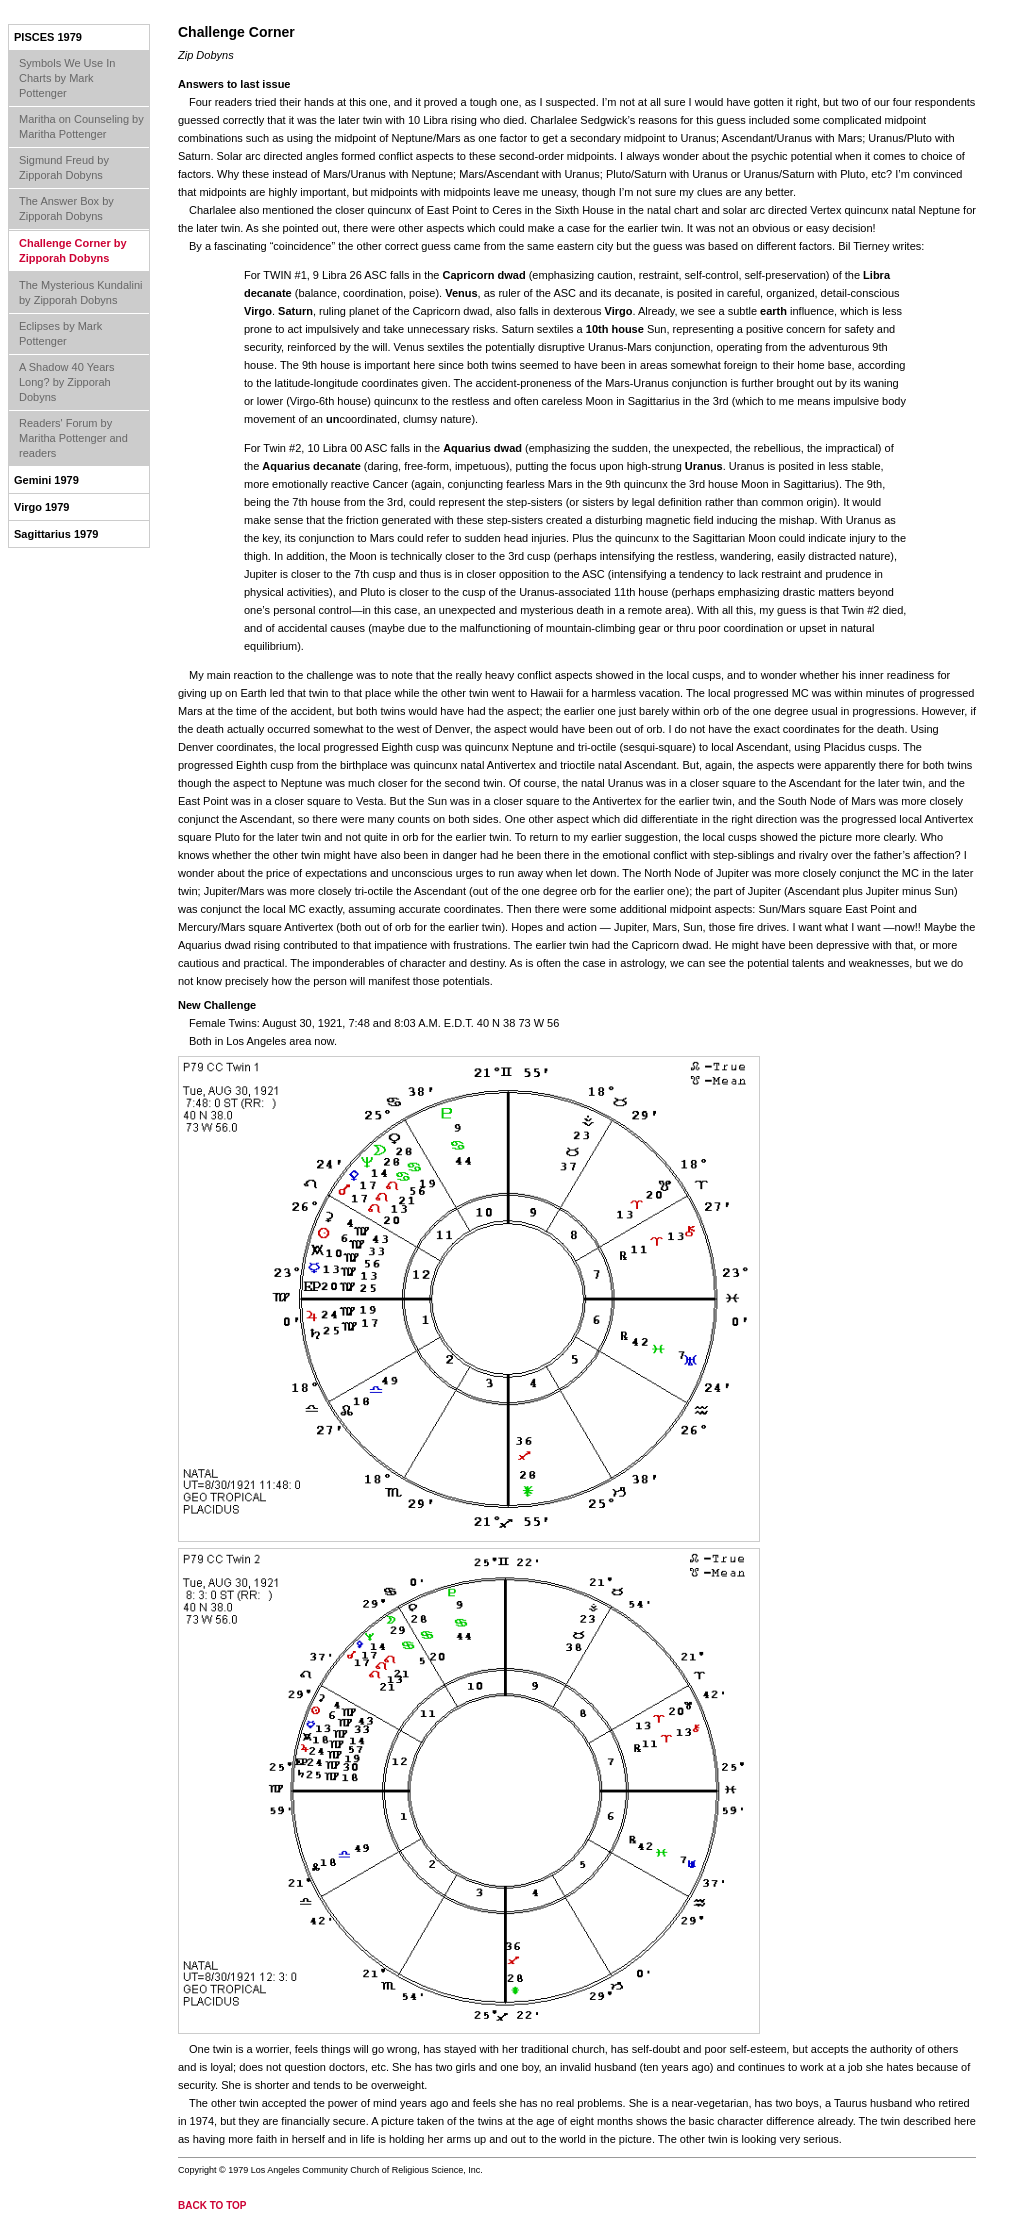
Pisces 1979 (48, 37)
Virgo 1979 (41, 507)
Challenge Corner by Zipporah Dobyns (73, 250)
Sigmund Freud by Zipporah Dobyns (64, 167)
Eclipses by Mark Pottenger (60, 333)
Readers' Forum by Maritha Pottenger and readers (73, 438)
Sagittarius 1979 (56, 534)
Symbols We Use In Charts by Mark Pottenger (67, 78)
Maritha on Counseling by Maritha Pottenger (81, 126)
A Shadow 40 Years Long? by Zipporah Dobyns (66, 382)
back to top (212, 2205)
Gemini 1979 (46, 480)
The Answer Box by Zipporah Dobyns (66, 208)
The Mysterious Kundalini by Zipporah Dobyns (81, 292)
